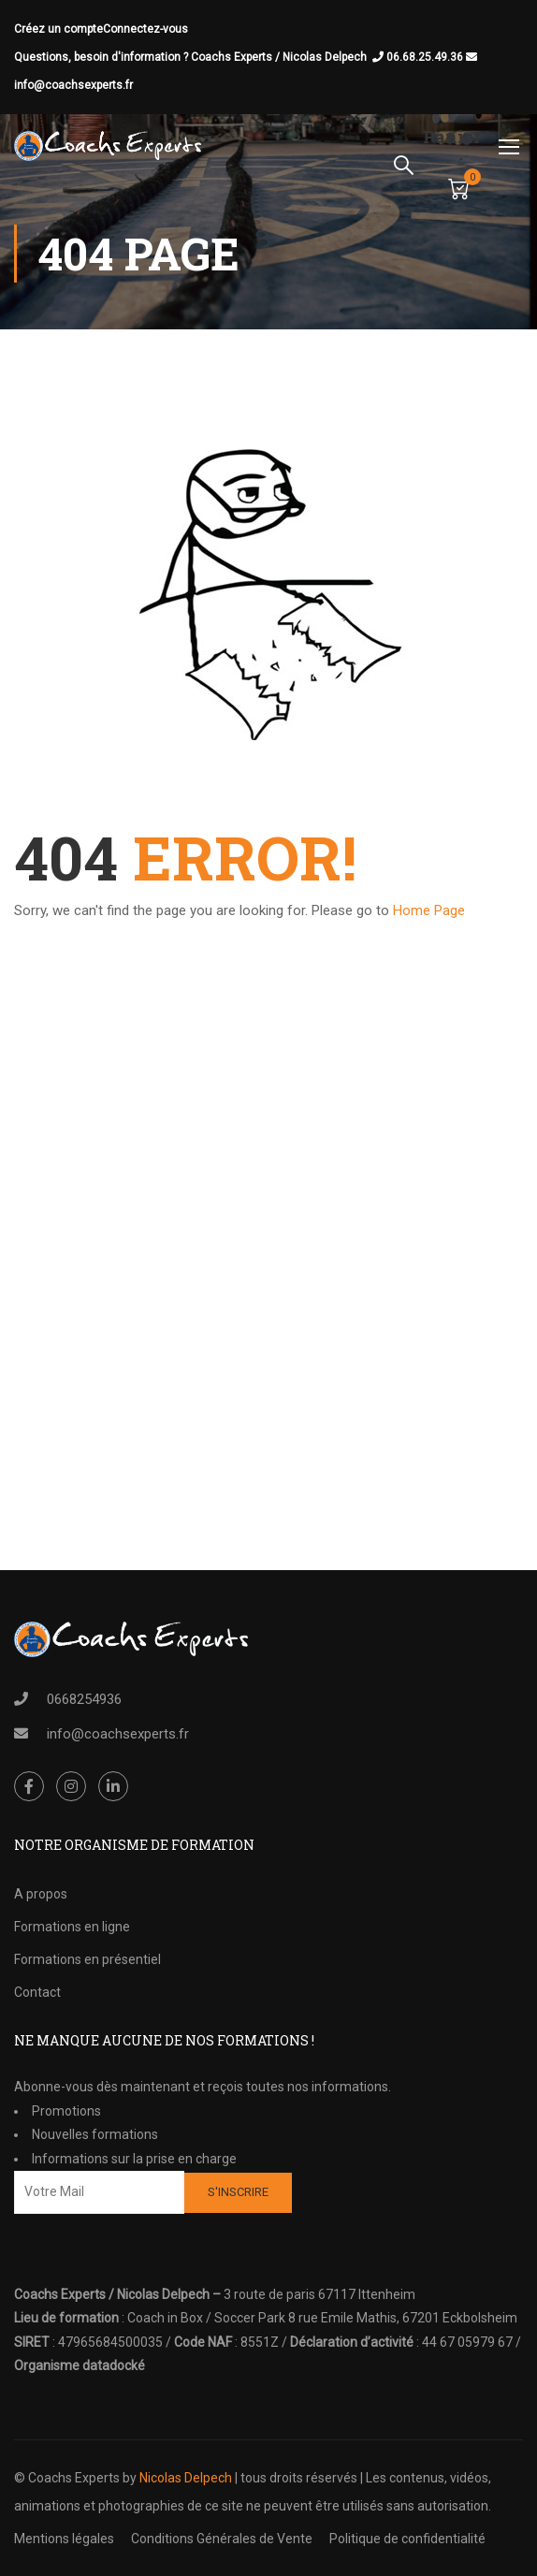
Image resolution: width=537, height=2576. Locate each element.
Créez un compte (58, 29)
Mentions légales (64, 2538)
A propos (40, 1893)
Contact (37, 1992)
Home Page (429, 910)
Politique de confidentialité (407, 2538)
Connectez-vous (145, 29)
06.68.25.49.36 (431, 57)
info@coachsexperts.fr (73, 85)
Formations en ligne (72, 1926)
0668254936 (84, 1699)
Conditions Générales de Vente (221, 2538)
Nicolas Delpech (185, 2477)
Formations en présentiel (87, 1959)
